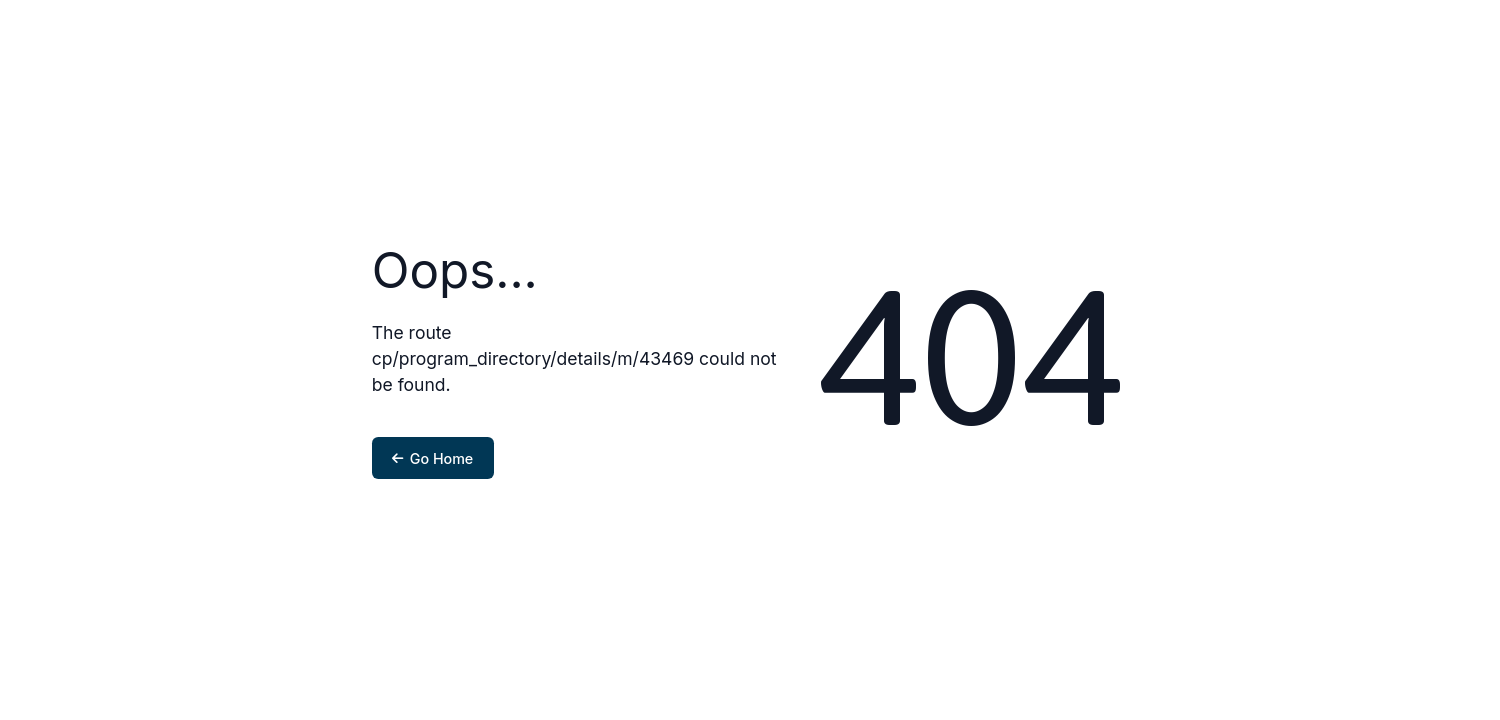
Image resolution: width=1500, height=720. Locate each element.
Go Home (432, 458)
